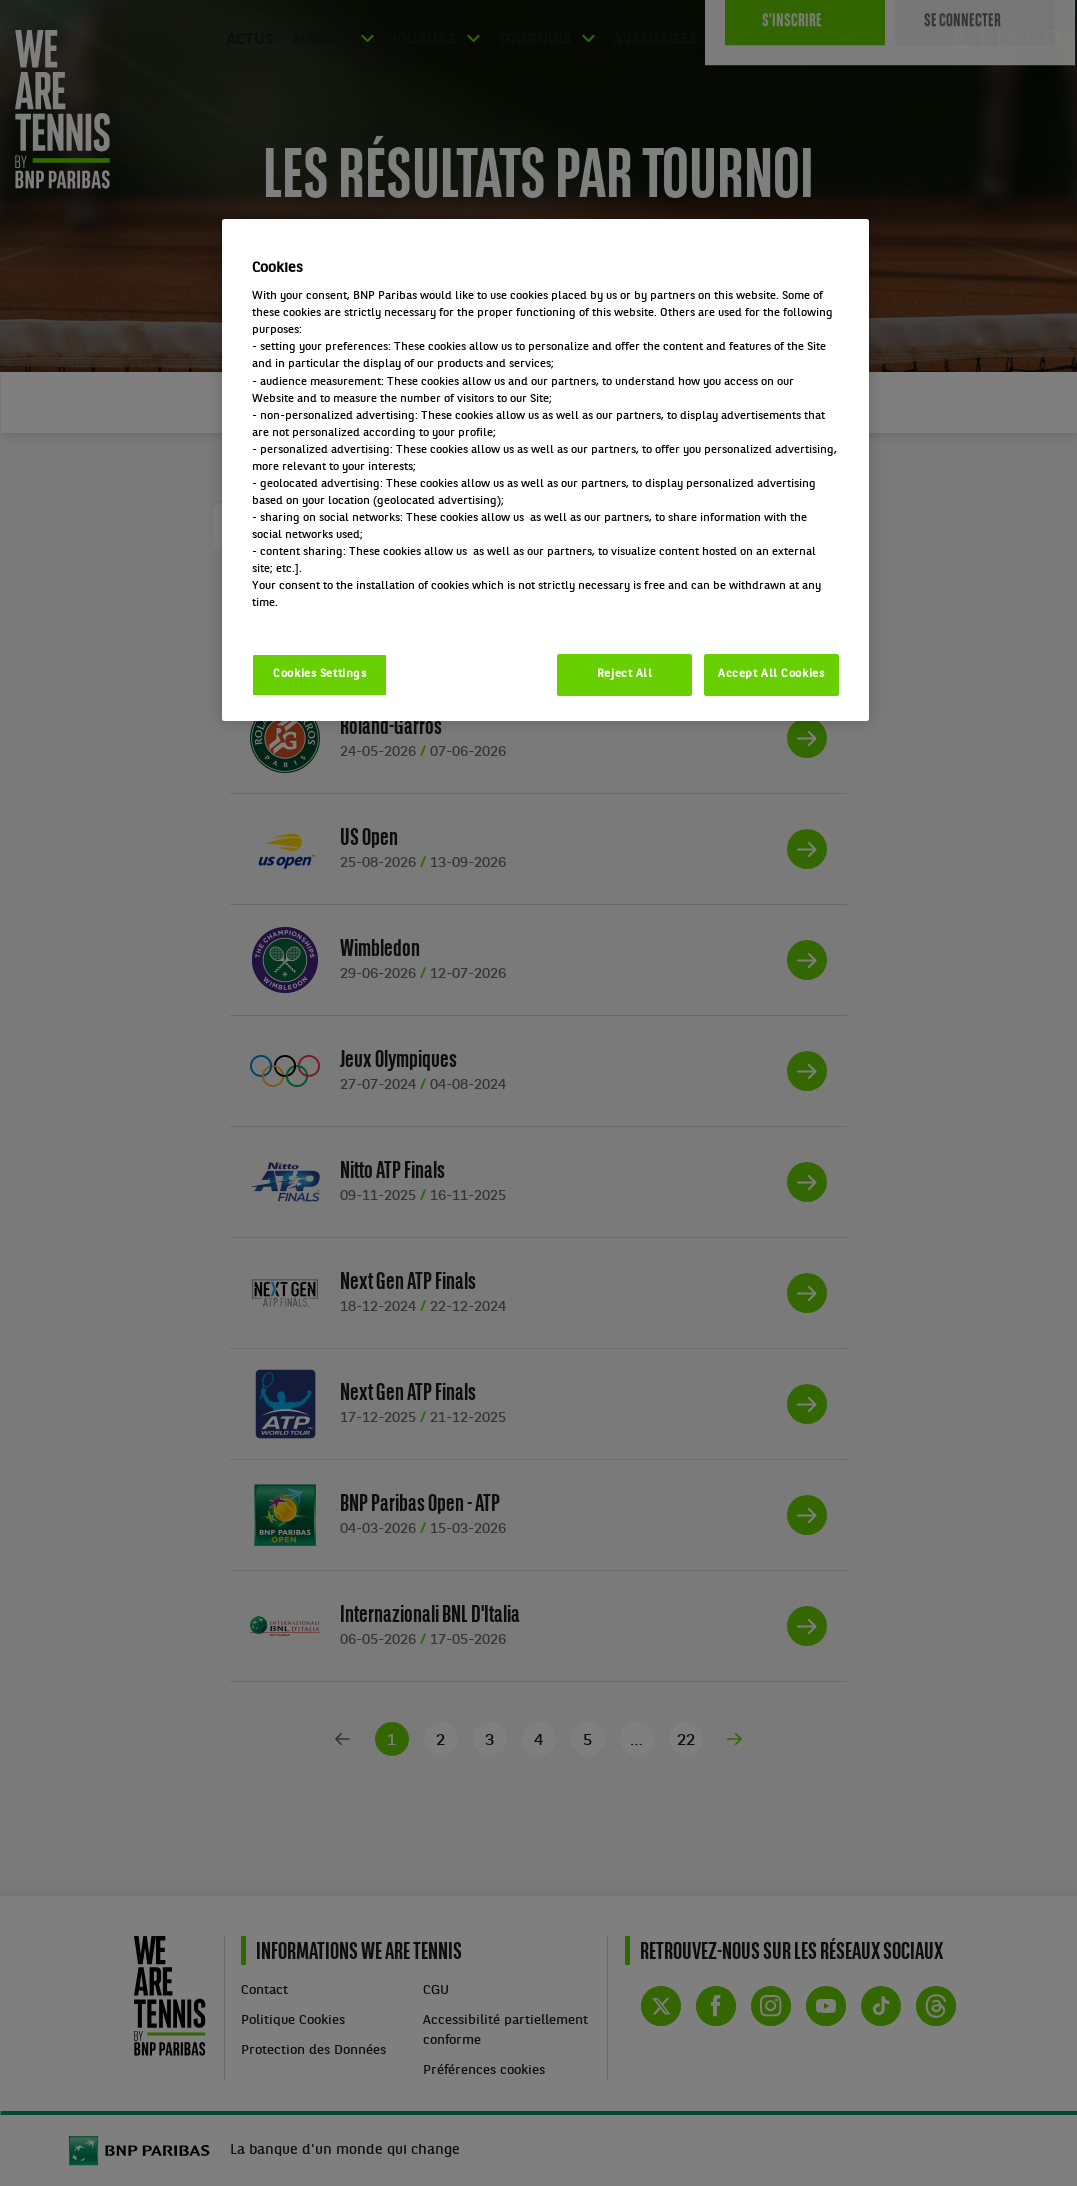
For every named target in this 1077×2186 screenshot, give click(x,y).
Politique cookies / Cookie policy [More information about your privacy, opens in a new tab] (340, 620)
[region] (545, 470)
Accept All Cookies (771, 674)
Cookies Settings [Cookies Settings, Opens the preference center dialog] (319, 674)
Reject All (625, 674)
